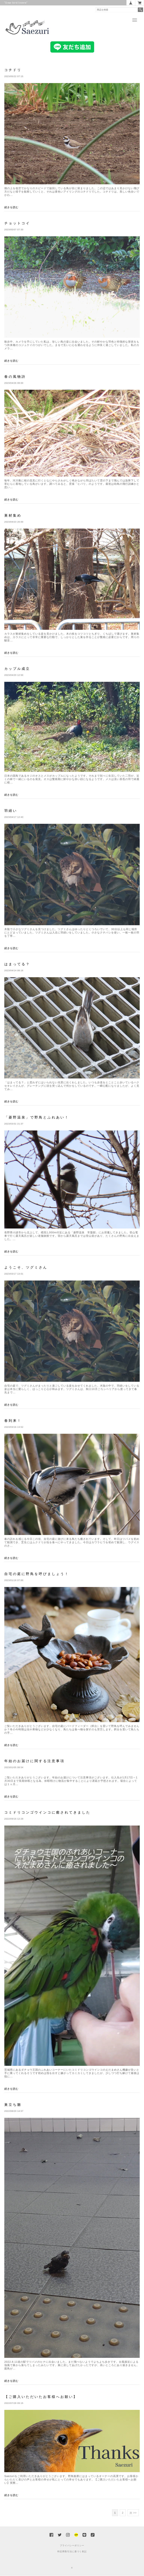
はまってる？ (17, 964)
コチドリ (13, 70)
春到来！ (13, 1421)
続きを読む (11, 207)
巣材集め (13, 516)
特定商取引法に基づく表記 (72, 2551)
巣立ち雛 (13, 2105)
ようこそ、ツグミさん (25, 1267)
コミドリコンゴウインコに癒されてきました (47, 1813)
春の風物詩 (15, 377)
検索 (140, 9)
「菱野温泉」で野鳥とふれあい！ (36, 1117)
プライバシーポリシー (72, 2545)
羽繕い (10, 811)
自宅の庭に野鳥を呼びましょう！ (36, 1574)
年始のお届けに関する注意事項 (34, 1761)
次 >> (133, 2512)
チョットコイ (17, 223)
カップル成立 (17, 669)
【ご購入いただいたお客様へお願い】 (41, 2397)
